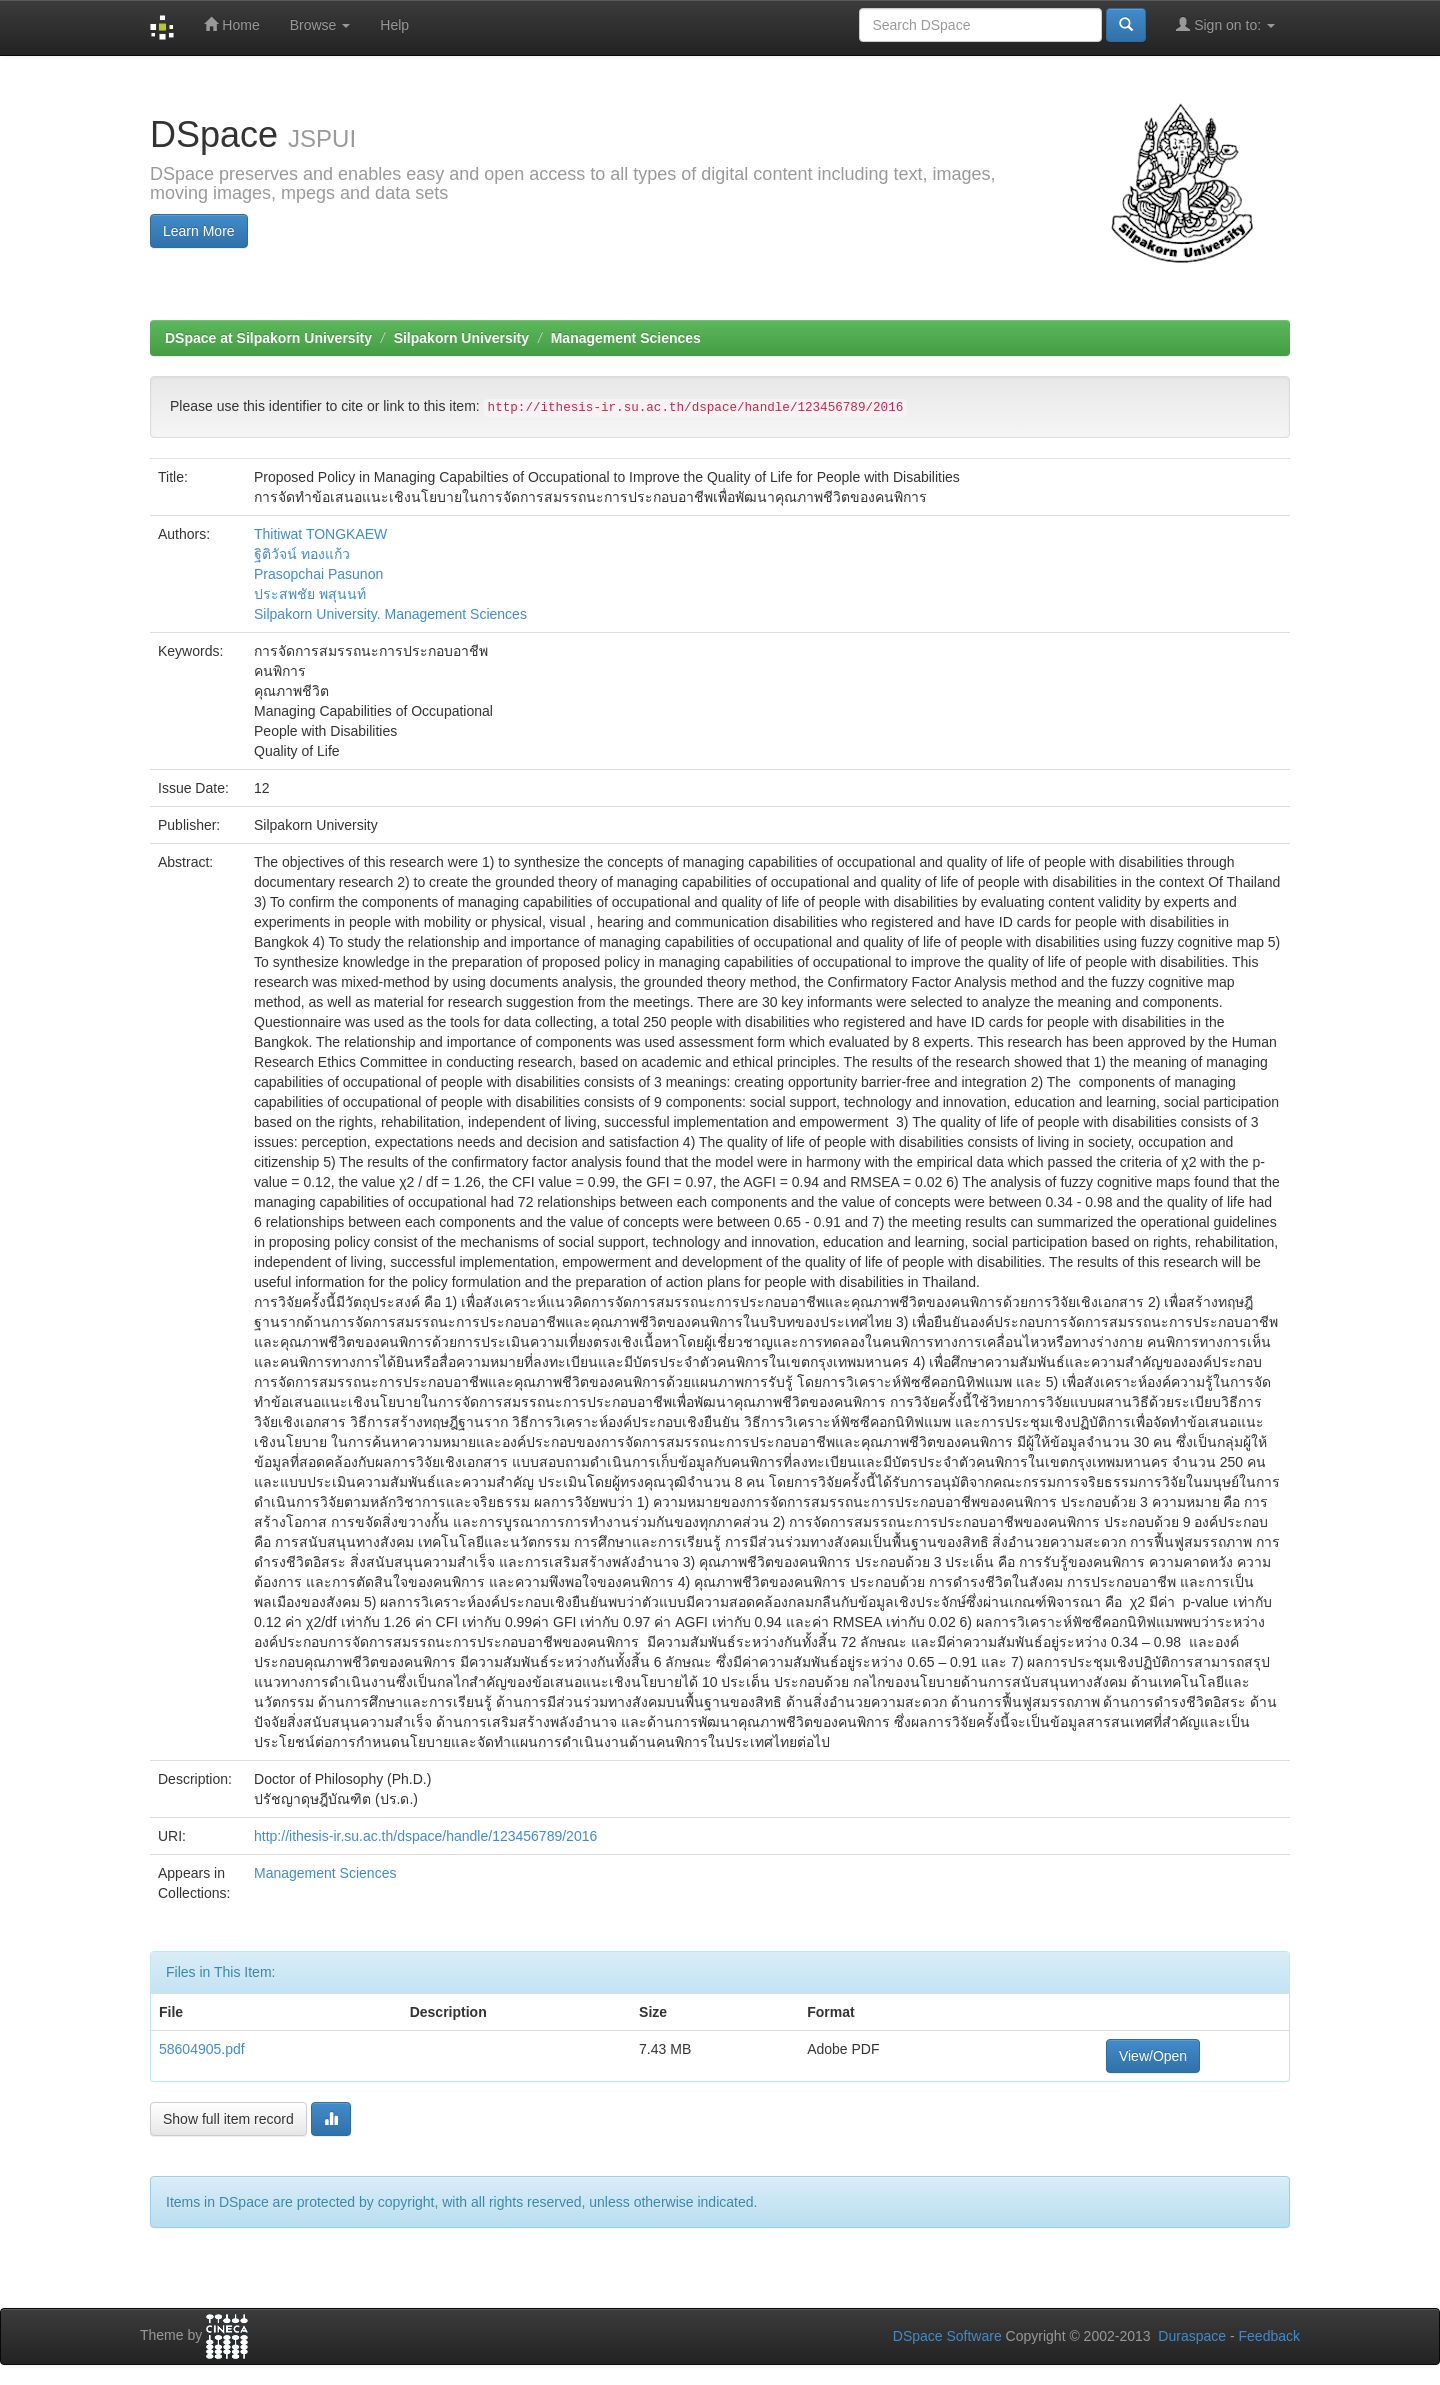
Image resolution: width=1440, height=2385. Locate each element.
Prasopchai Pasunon (318, 574)
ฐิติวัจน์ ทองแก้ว (302, 554)
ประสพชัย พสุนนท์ (310, 594)
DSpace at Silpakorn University (268, 338)
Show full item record (228, 2119)
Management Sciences (626, 338)
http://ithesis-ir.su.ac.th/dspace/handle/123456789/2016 (425, 1836)
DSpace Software (947, 2336)
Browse (320, 25)
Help (394, 25)
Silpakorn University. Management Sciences (390, 614)
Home (231, 24)
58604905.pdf (202, 2049)
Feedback (1269, 2336)
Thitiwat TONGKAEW (320, 534)
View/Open (1153, 2056)
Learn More (199, 231)
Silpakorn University (461, 338)
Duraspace (1192, 2336)
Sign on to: (1225, 24)
